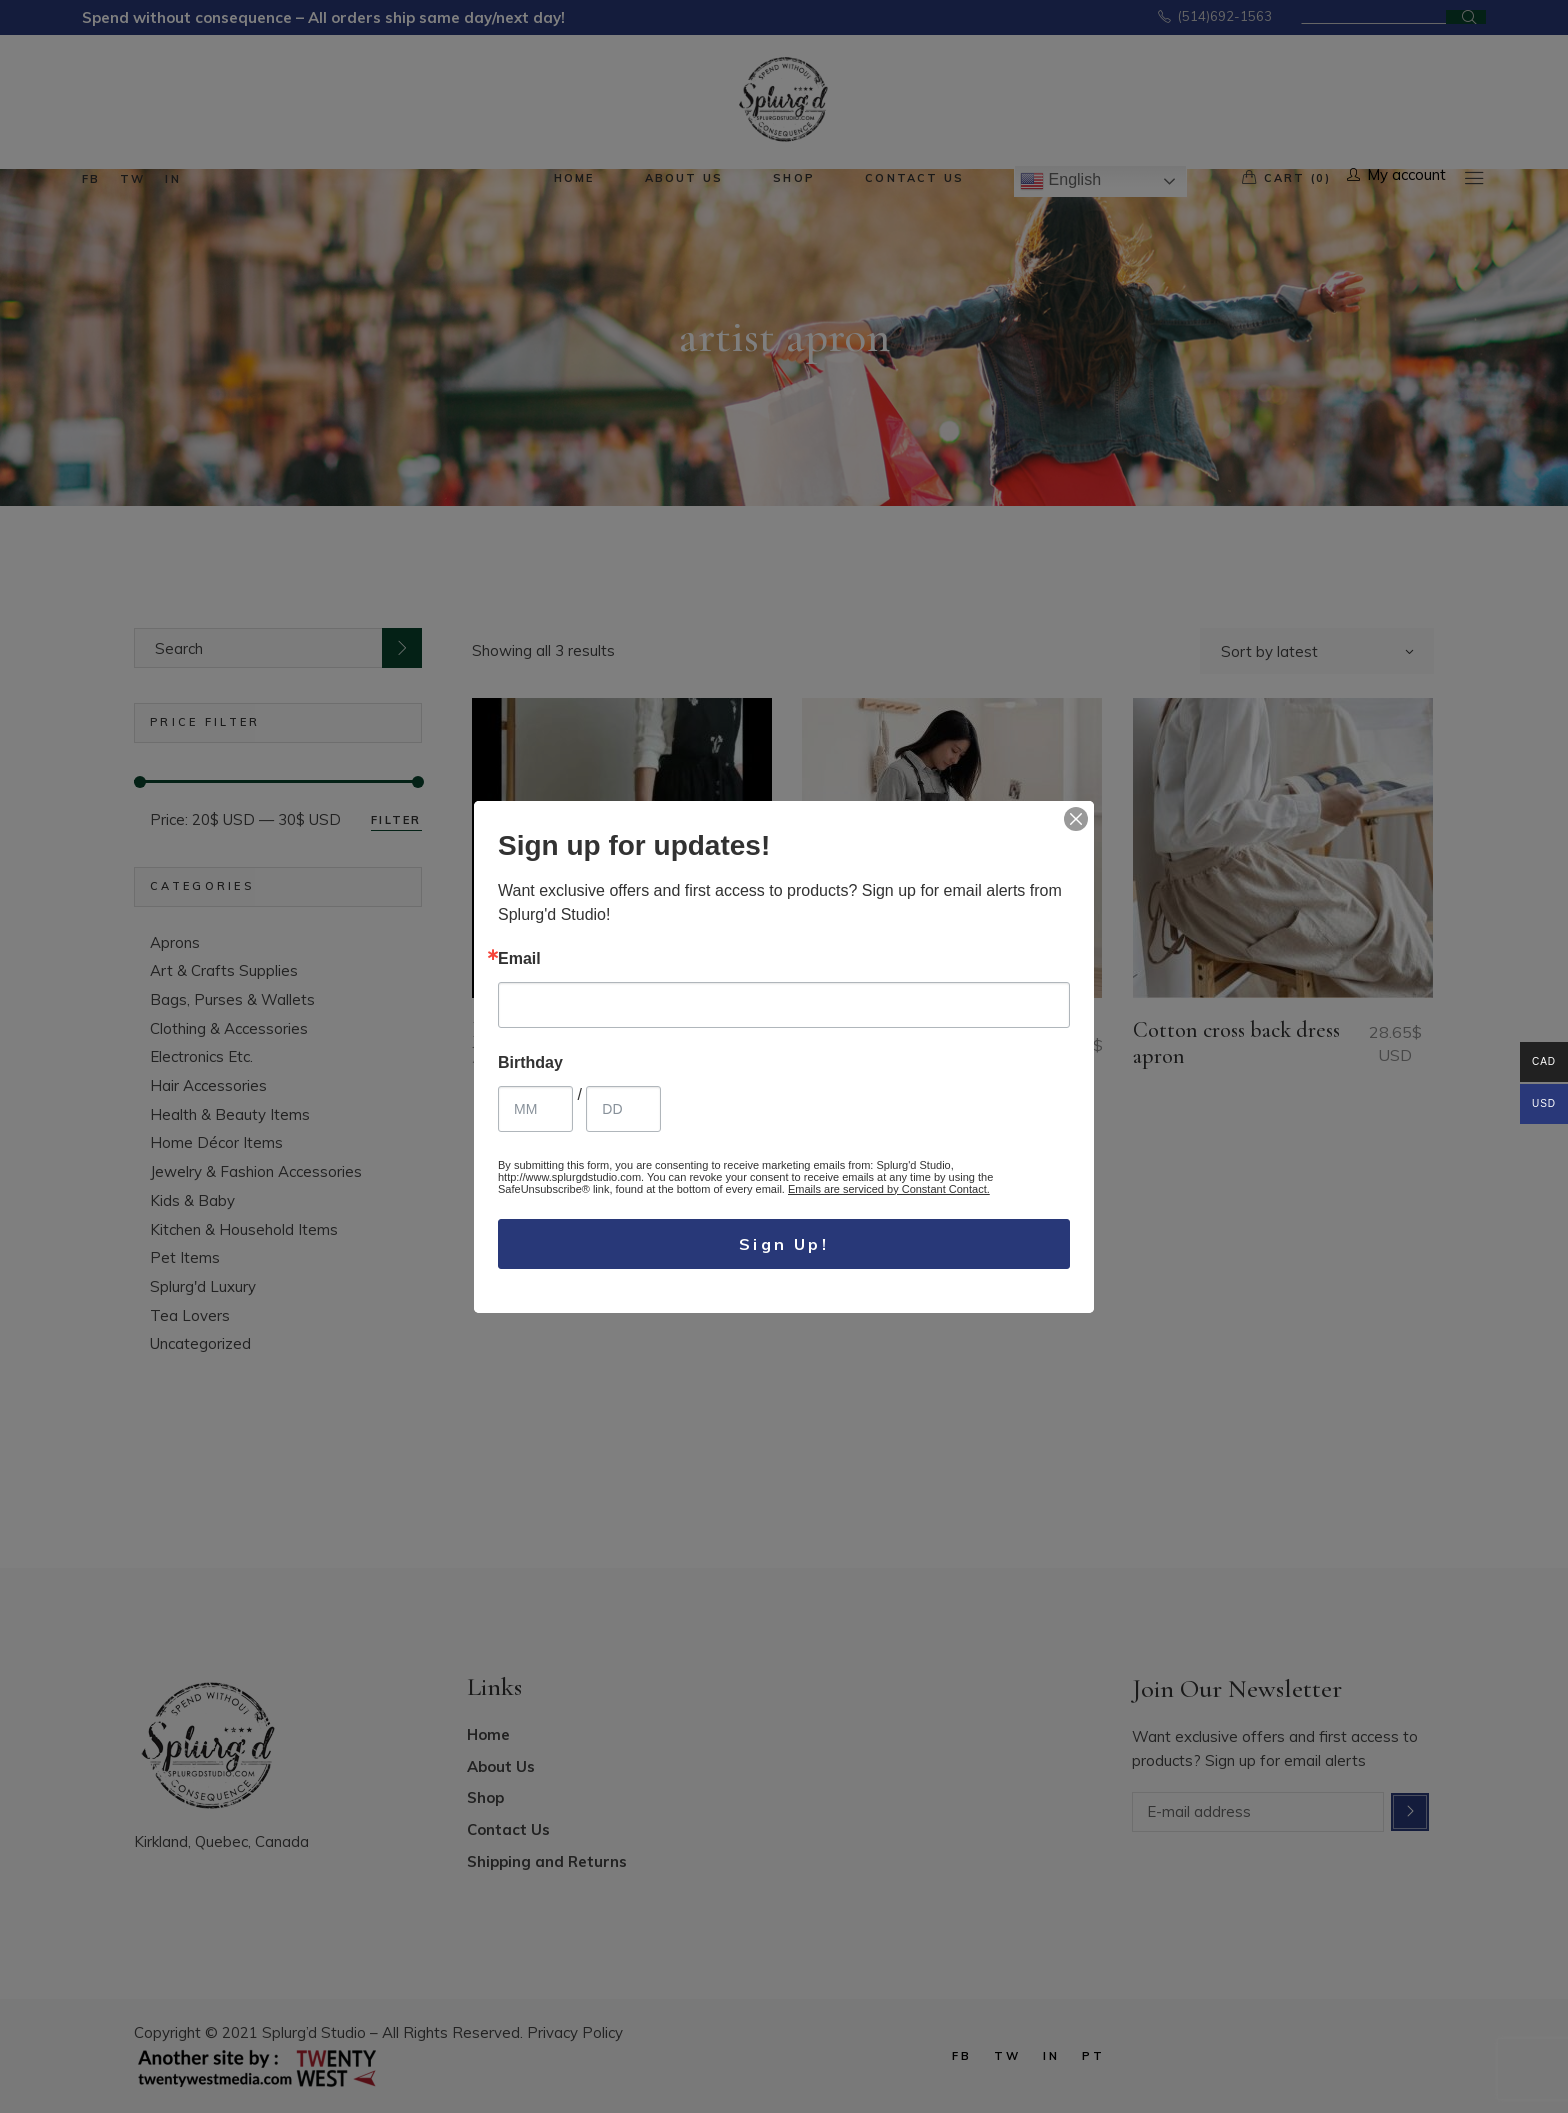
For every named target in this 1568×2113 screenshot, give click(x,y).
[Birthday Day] (623, 1109)
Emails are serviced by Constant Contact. (889, 1189)
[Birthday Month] (535, 1109)
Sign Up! (784, 1244)
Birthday (530, 1063)
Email (519, 959)
